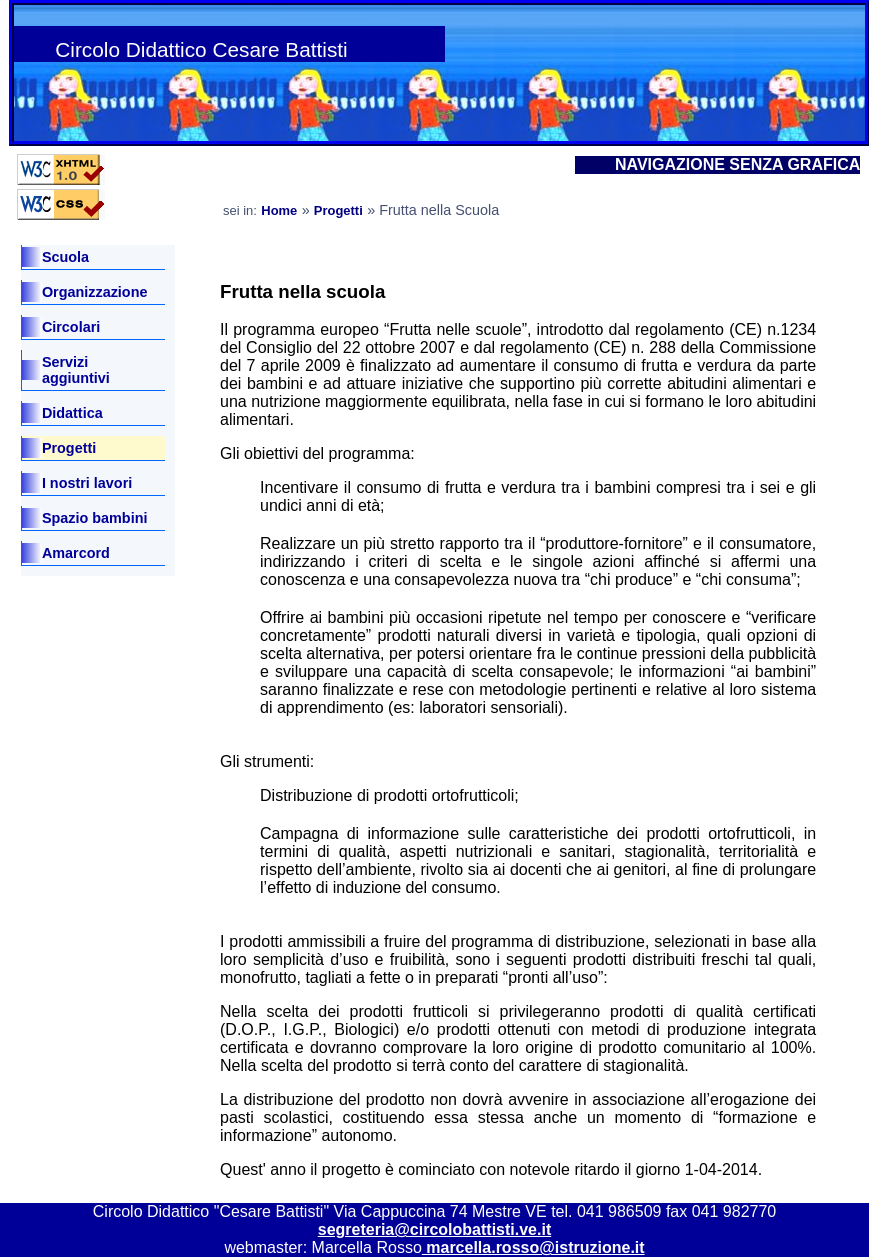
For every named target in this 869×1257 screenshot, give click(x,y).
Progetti (69, 448)
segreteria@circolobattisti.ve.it (434, 1229)
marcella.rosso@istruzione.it (533, 1247)
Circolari (71, 327)
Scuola (65, 257)
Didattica (72, 413)
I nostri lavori (87, 483)
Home (279, 210)
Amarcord (76, 553)
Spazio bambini (95, 518)
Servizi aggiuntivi (76, 370)
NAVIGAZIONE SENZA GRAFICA (737, 164)
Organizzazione (95, 292)
